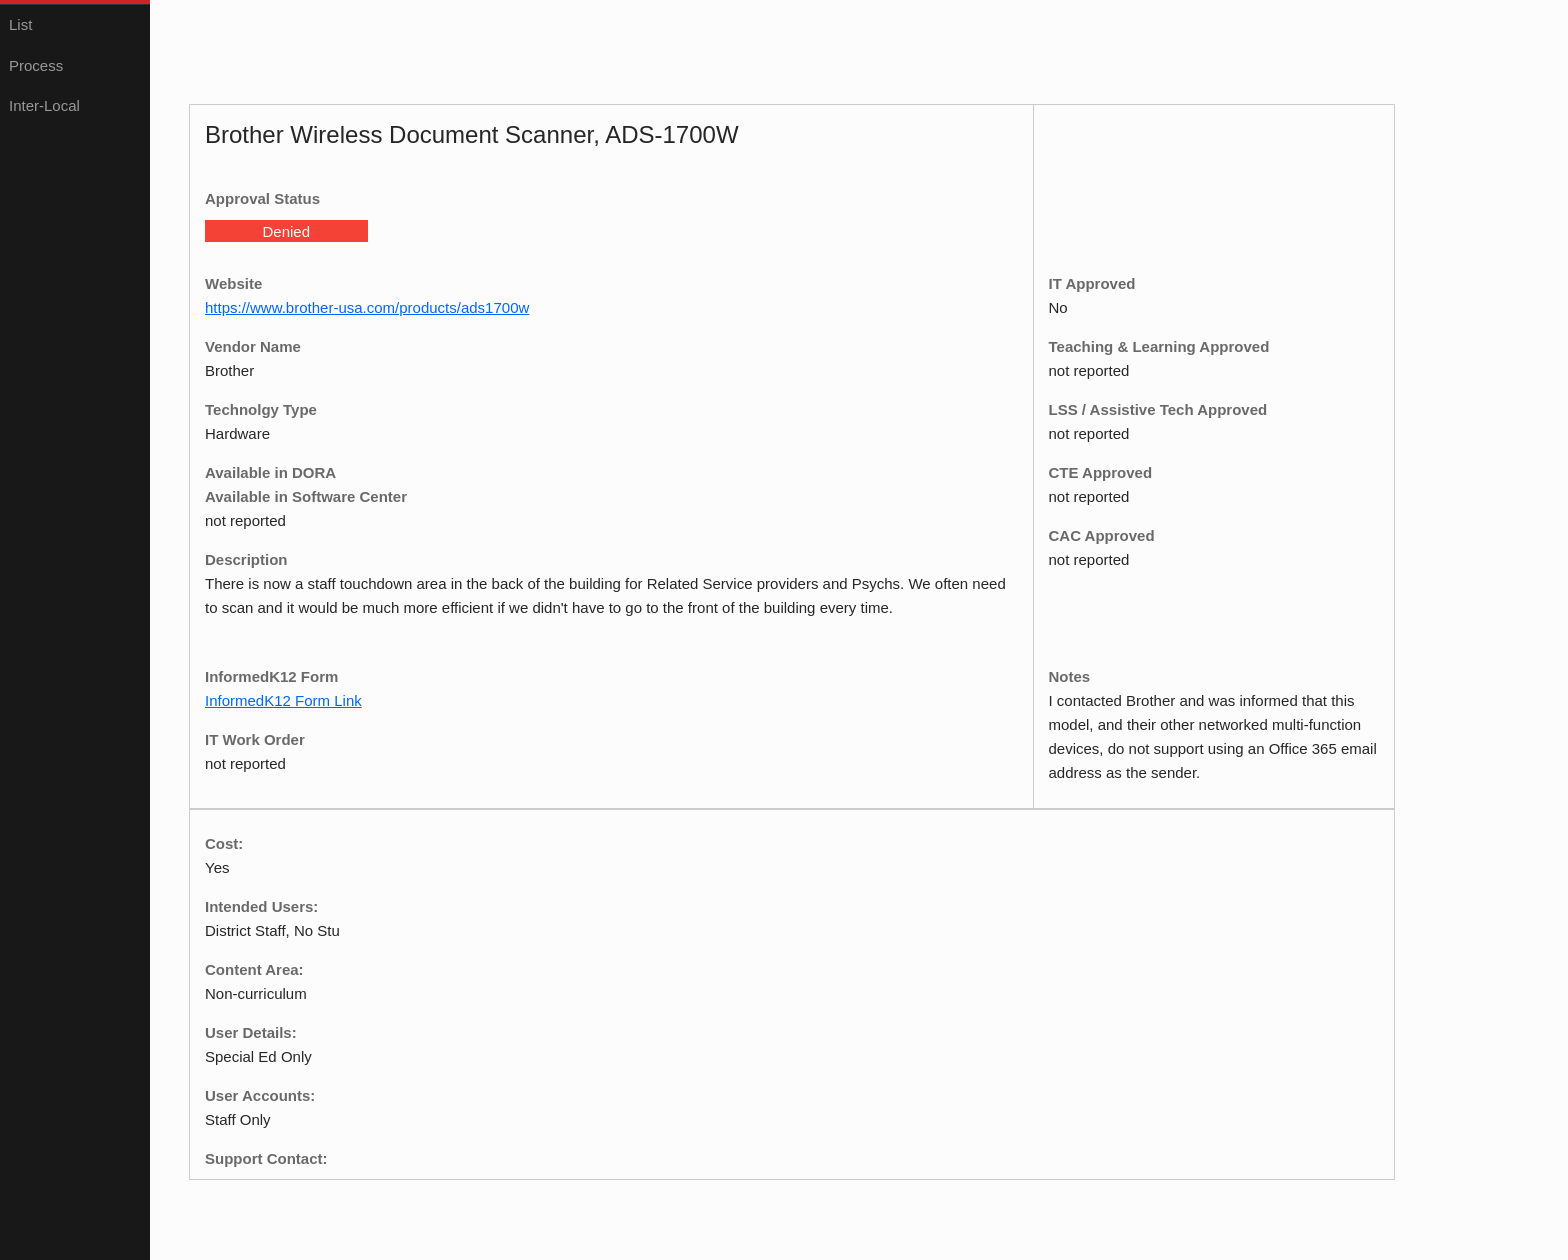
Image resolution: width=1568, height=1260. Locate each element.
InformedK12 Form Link (283, 700)
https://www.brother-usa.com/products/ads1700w (367, 307)
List (20, 24)
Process (36, 65)
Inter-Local (44, 105)
